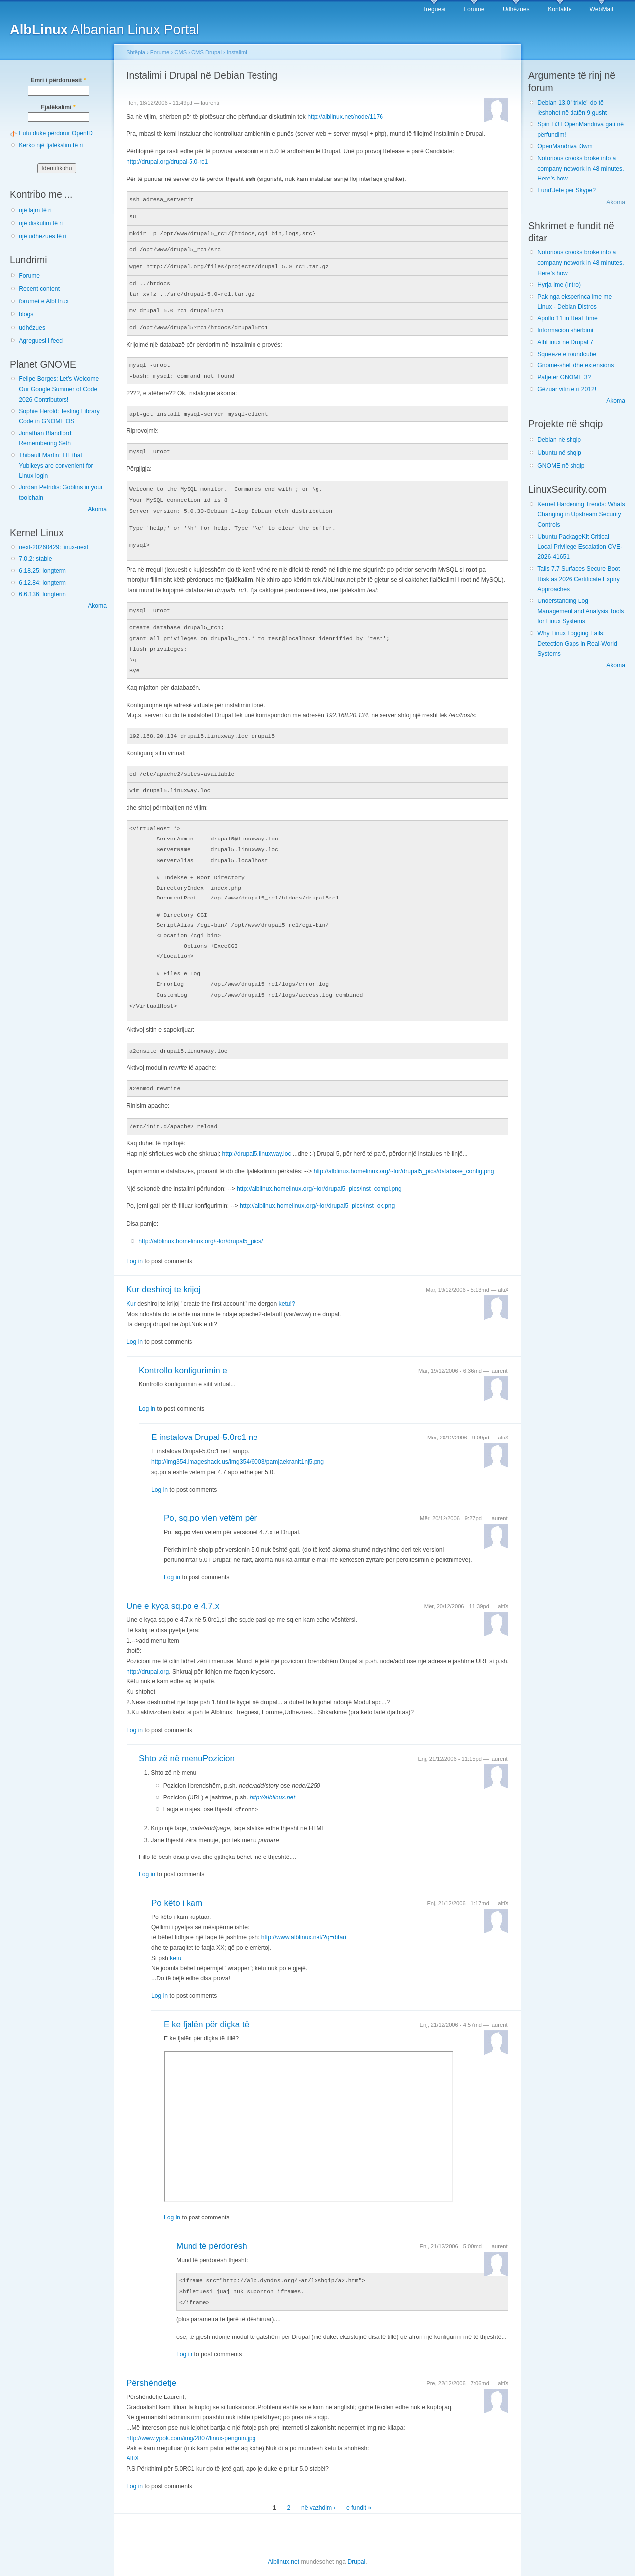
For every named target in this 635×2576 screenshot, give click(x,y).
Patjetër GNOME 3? (564, 377)
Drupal (356, 2541)
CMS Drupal (206, 52)
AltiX (133, 2438)
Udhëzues (516, 9)
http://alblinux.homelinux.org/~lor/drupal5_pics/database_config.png (404, 1152)
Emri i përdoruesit (58, 80)
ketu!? (287, 1285)
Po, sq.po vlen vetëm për (210, 1499)
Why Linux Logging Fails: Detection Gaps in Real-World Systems (577, 643)
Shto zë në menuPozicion (187, 1740)
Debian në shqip (559, 439)
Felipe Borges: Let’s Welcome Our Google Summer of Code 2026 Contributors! (59, 389)
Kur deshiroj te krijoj (163, 1271)
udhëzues (32, 327)
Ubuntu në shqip (559, 452)
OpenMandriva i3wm (564, 146)
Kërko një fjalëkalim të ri (51, 145)
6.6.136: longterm (42, 594)
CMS (180, 52)
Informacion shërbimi (565, 330)
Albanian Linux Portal (104, 29)
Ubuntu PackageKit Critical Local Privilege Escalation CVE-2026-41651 (579, 546)
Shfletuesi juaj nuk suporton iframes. (308, 2108)
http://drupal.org (148, 1653)
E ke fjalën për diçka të (206, 2005)
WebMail (601, 9)
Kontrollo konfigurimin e (183, 1352)
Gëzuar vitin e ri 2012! (566, 389)
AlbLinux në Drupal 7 (565, 342)
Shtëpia (136, 52)
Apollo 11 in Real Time (567, 318)
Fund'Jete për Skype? (566, 190)
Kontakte (560, 9)
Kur (131, 1285)
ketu (175, 1939)
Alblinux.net (283, 2541)
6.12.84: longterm (42, 582)
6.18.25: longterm (42, 570)
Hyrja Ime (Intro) (559, 284)
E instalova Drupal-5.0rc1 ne (204, 1419)
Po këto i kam (176, 1884)
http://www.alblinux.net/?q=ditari (303, 1918)
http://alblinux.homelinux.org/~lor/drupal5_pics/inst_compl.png (319, 1170)
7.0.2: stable (35, 558)
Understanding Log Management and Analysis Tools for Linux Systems (580, 611)
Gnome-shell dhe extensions (575, 365)
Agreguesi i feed (41, 340)
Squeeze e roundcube (566, 354)
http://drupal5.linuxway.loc (256, 1135)
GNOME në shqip (560, 465)
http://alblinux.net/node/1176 (345, 116)
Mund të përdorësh (211, 2227)
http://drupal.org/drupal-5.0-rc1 (167, 161)
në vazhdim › (318, 2487)
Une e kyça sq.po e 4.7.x (173, 1587)
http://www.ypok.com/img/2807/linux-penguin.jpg (191, 2417)
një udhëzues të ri (42, 236)
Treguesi (433, 9)
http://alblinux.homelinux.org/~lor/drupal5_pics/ (200, 1222)
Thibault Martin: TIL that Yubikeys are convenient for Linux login (56, 465)
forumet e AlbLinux (44, 301)
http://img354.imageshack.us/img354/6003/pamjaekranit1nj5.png (237, 1443)
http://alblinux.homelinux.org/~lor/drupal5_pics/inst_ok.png (317, 1187)
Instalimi (237, 52)
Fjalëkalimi (58, 107)
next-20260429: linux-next (53, 547)
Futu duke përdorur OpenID (56, 133)
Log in (135, 1243)
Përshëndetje (151, 2362)
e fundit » (358, 2487)
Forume (474, 9)
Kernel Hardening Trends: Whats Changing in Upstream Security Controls (581, 514)
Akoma (97, 509)
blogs (26, 314)
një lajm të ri (35, 210)
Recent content (39, 288)
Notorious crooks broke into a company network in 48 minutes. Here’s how (580, 168)
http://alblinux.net (272, 1779)
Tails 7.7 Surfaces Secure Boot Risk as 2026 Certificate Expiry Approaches (578, 579)
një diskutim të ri (41, 223)
